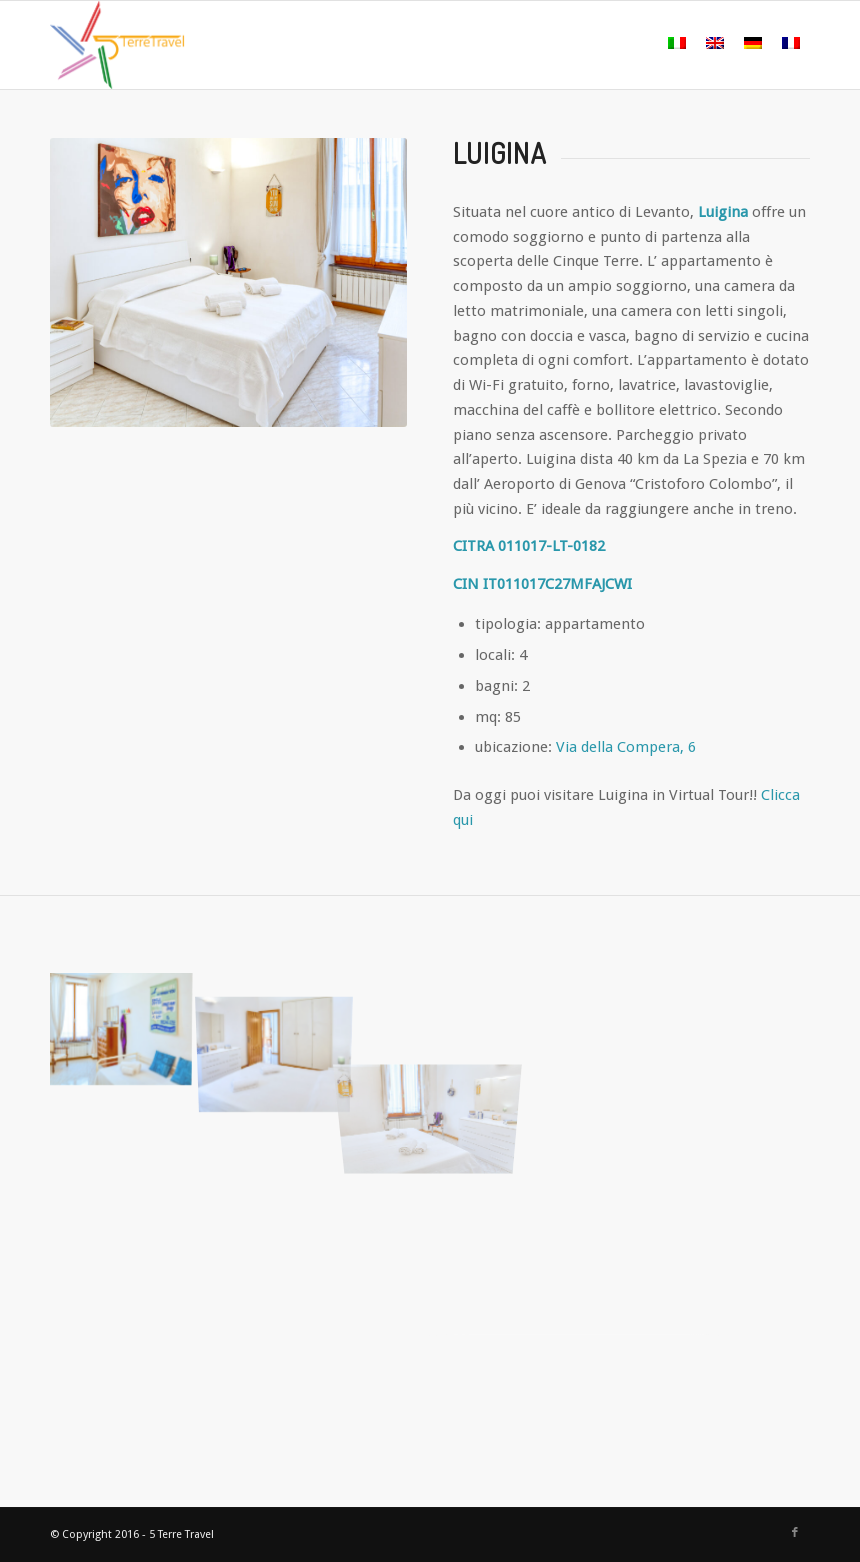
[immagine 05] (127, 1023)
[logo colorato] (117, 45)
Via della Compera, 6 (626, 747)
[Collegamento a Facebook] (795, 1533)
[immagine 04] (282, 1023)
